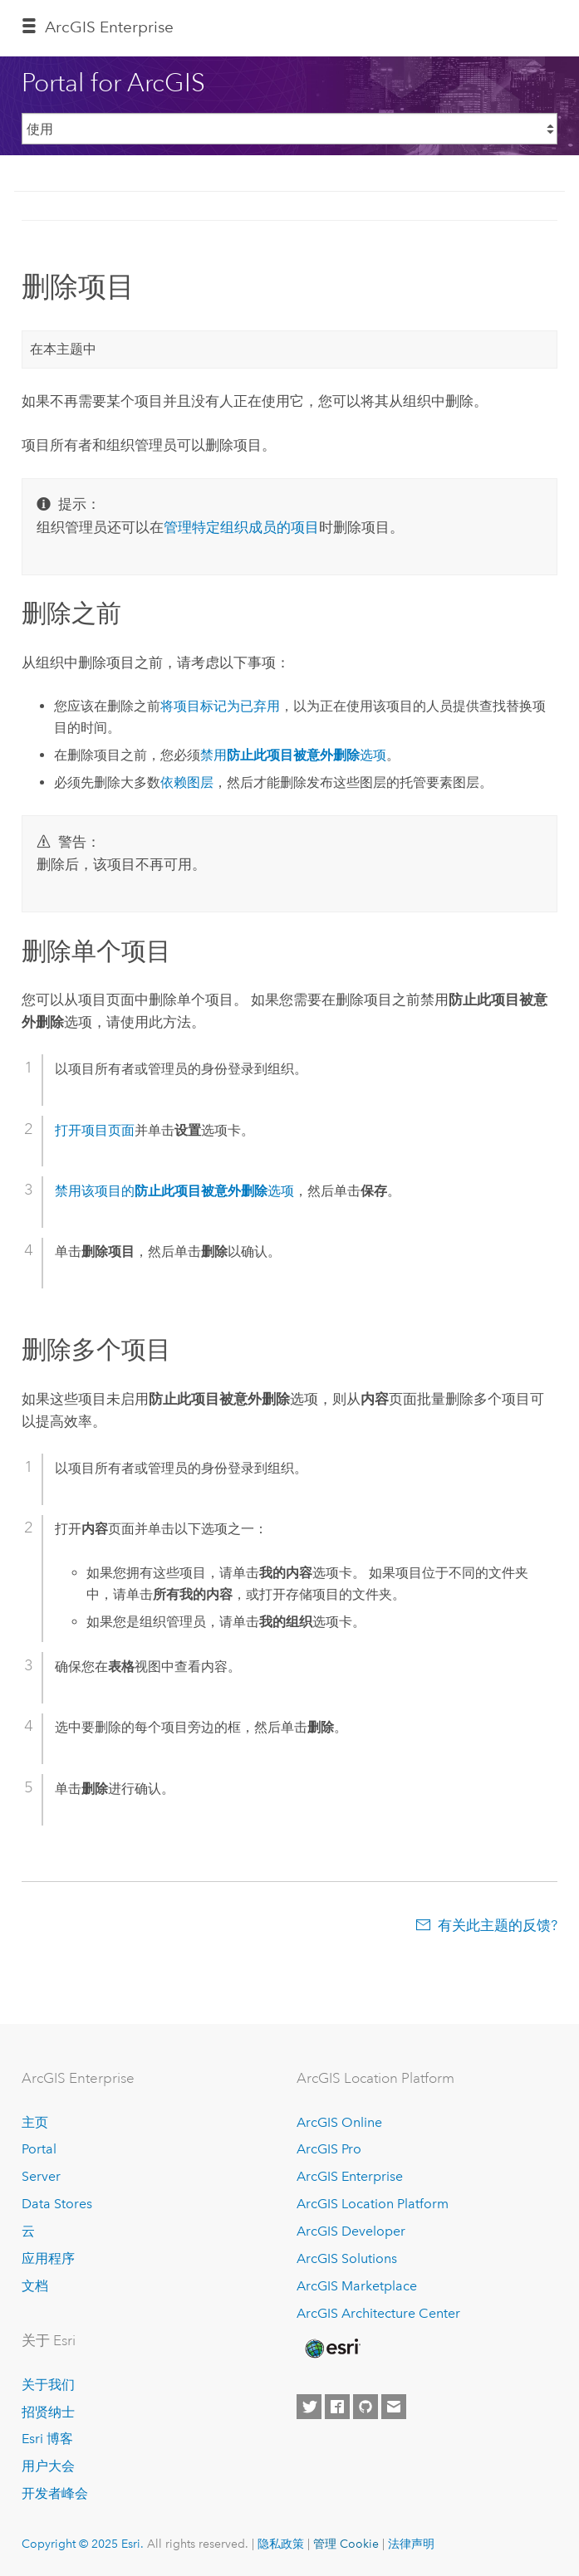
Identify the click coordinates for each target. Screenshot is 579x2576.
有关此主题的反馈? (497, 1925)
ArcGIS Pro (329, 2149)
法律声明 (411, 2543)
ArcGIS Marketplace (357, 2286)
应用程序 (48, 2258)
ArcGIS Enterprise (109, 27)
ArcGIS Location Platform (373, 2204)
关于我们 (48, 2385)
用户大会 (48, 2466)
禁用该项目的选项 (174, 1191)
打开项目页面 (95, 1130)
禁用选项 (293, 755)
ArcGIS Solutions (347, 2258)
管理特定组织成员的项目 (241, 527)
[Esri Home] (331, 2348)
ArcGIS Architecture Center (378, 2313)
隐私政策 (281, 2543)
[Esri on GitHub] (365, 2406)
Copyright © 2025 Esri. (83, 2543)
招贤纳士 (48, 2412)
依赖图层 (186, 782)
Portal (39, 2149)
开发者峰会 (55, 2493)
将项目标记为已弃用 (220, 706)
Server (41, 2176)
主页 (35, 2122)
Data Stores (57, 2204)
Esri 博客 (47, 2438)
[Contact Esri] (393, 2406)
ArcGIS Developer (351, 2231)
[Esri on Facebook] (337, 2406)
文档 (35, 2286)
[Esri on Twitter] (309, 2406)
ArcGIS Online (339, 2122)
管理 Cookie (346, 2543)
